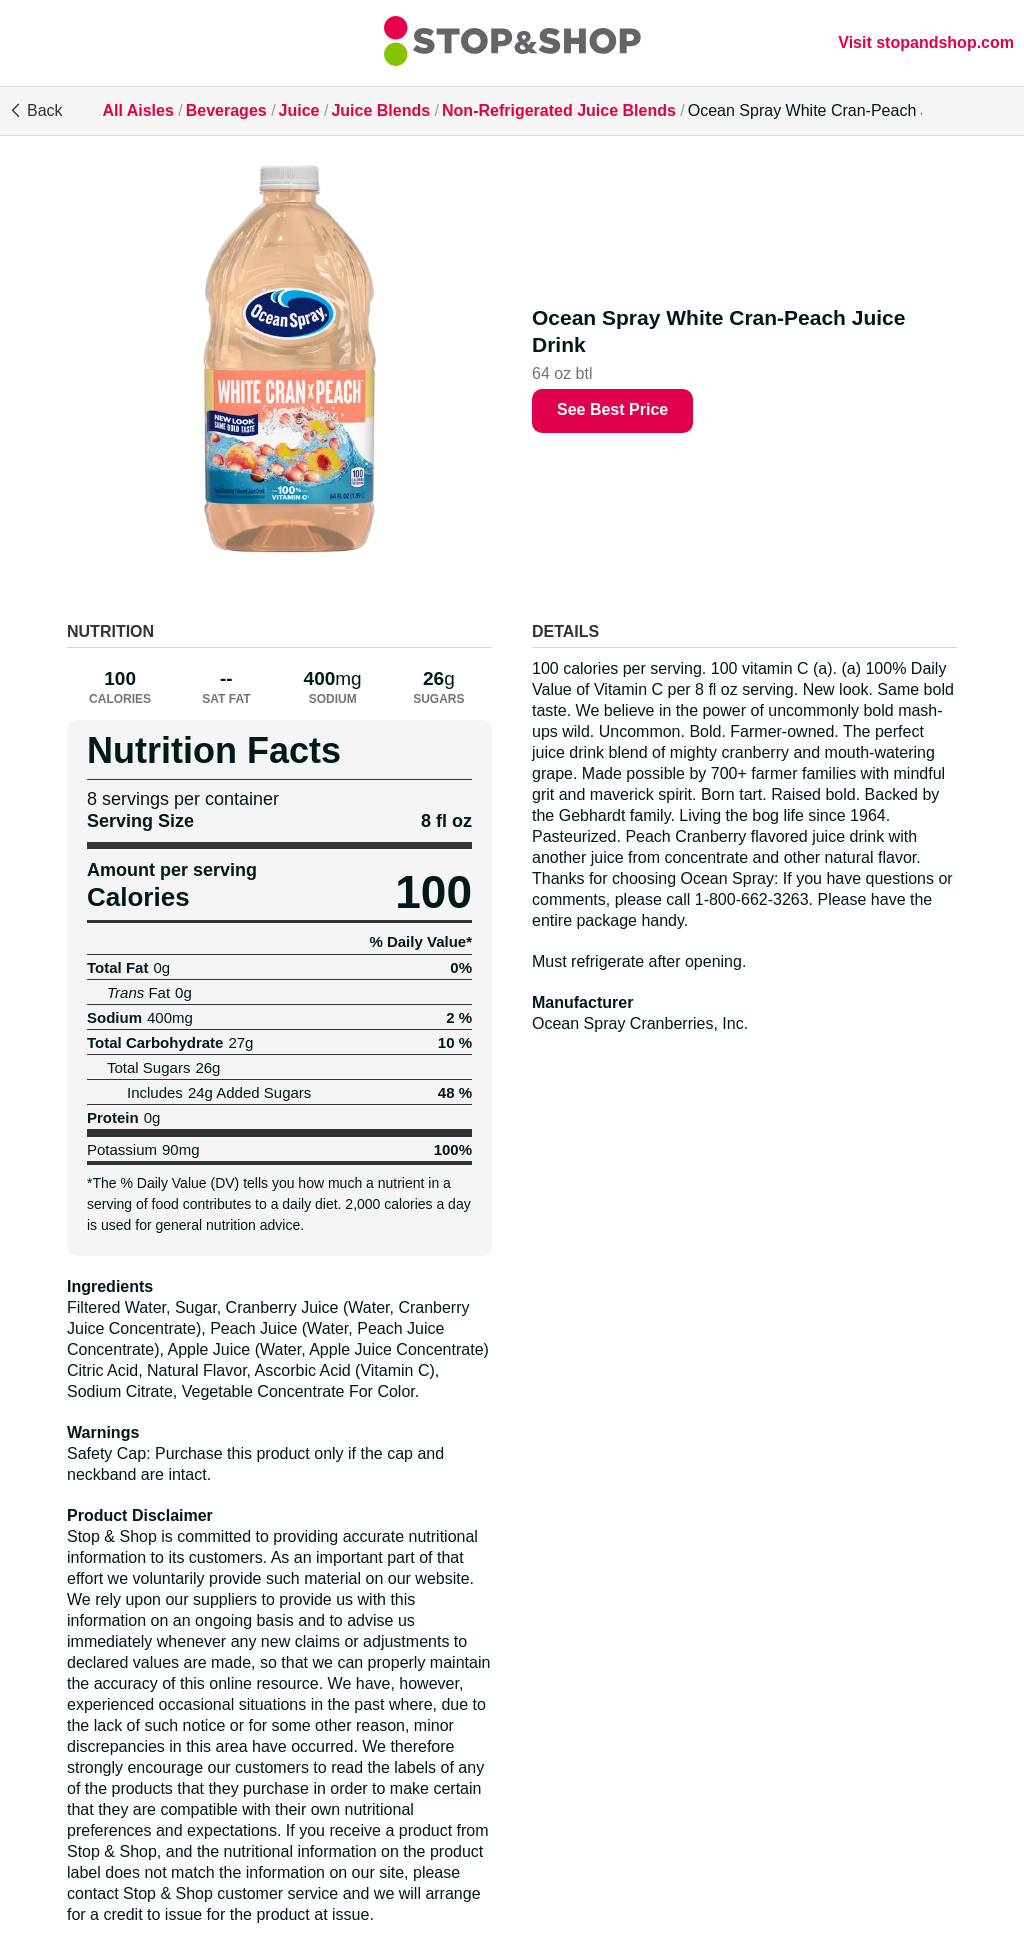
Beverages (226, 110)
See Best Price (612, 409)
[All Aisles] (512, 43)
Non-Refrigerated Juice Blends (559, 110)
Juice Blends (380, 110)
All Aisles (137, 110)
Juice (299, 110)
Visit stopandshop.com (926, 42)
